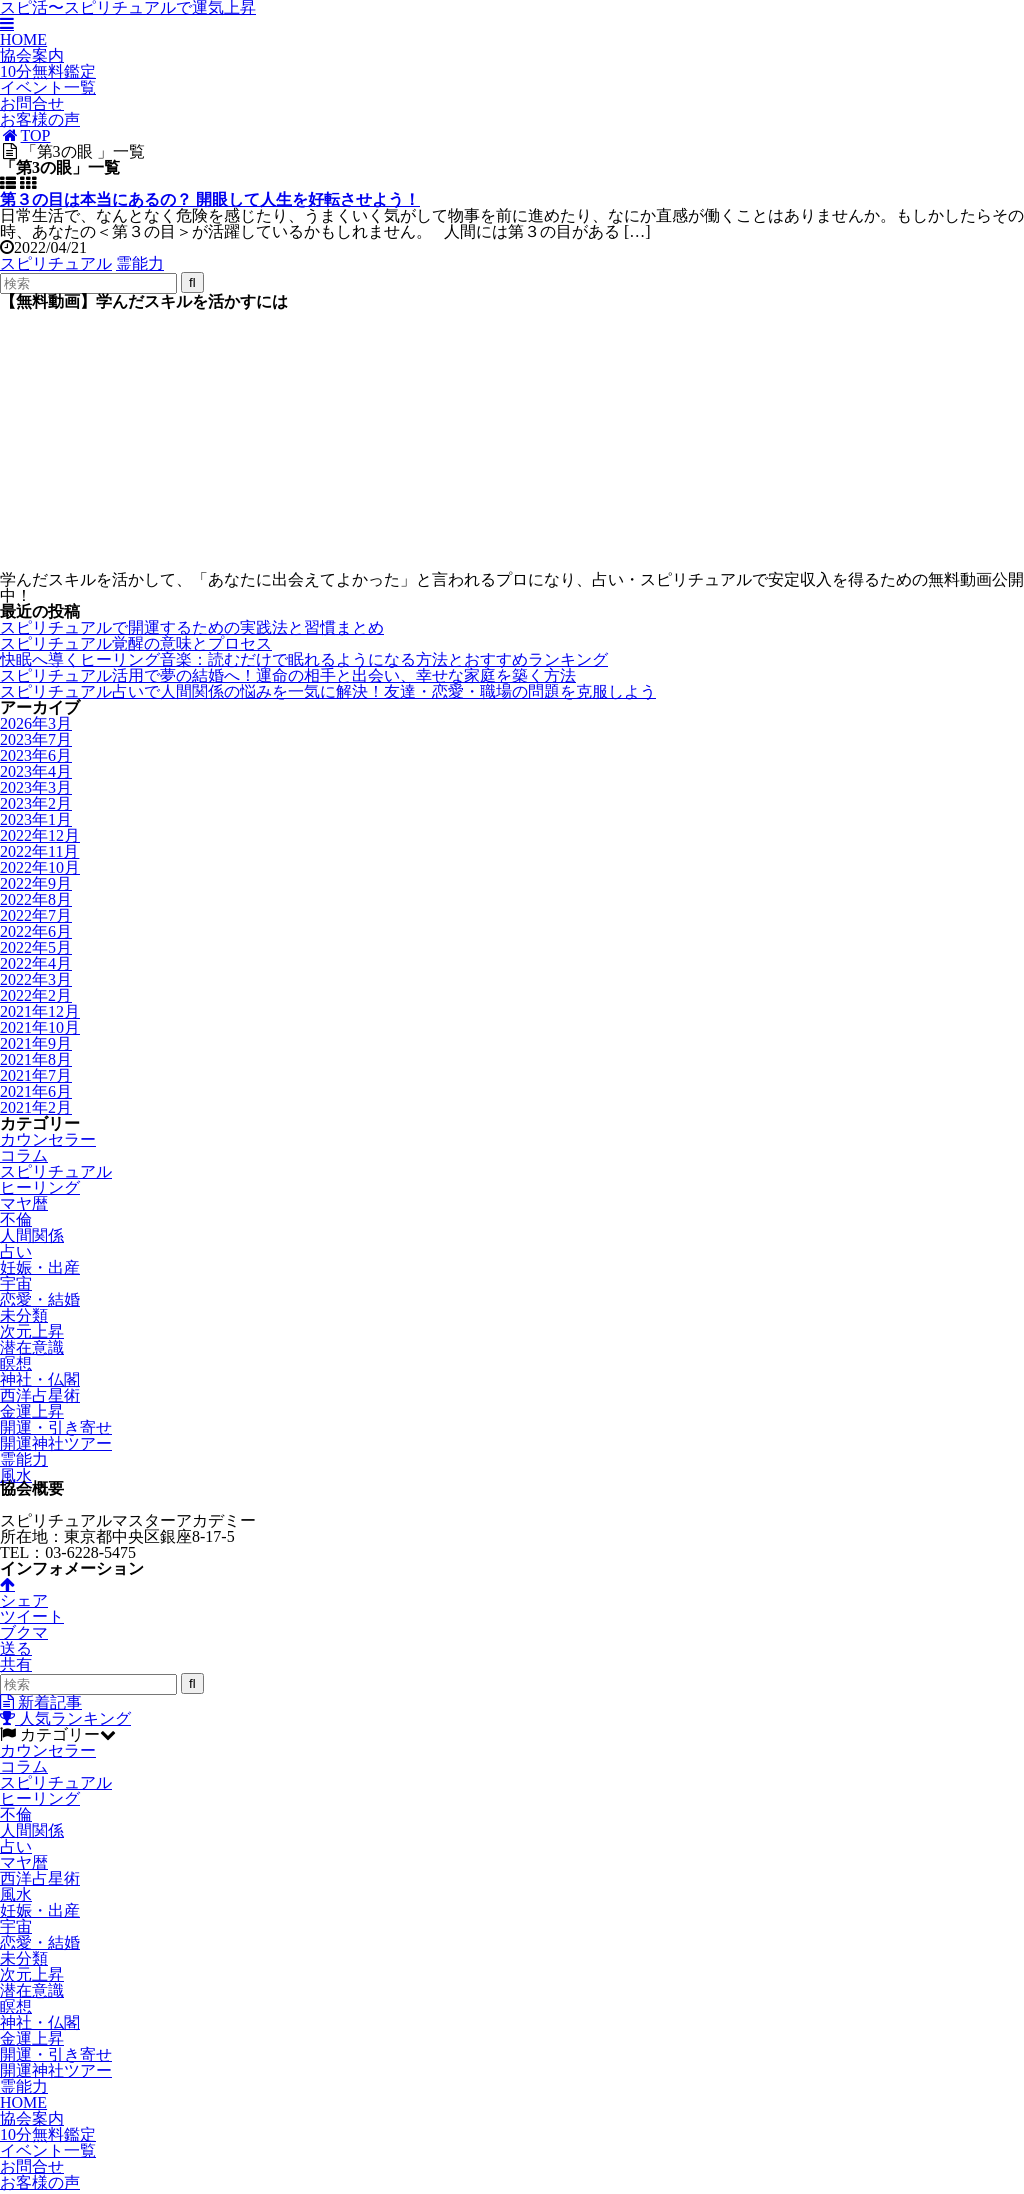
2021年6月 (36, 1091)
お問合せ (32, 103)
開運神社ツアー (56, 1443)
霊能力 (140, 263)
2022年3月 (36, 979)
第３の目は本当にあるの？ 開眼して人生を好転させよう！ (210, 199)
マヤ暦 (24, 1203)
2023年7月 (36, 739)
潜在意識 (32, 1347)
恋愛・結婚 (40, 1299)
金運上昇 (32, 1411)
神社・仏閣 (40, 1379)
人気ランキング (65, 1721)
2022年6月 (36, 931)
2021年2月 (36, 1107)
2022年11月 (39, 851)
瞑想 (16, 1363)
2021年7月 (36, 1075)
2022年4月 (36, 963)
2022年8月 (36, 899)
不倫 (16, 1219)
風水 (16, 1475)
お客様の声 (40, 119)
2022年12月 (40, 835)
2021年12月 (40, 1011)
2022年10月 (40, 867)
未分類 (24, 1315)
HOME (23, 39)
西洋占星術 (40, 1395)
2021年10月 (40, 1027)
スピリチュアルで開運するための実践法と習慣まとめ (192, 627)
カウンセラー (48, 1139)
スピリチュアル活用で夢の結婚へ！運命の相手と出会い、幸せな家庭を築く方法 (288, 675)
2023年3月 (36, 787)
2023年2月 (36, 803)
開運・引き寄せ (56, 1427)
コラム (24, 1155)
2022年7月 (36, 915)
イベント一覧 (48, 87)
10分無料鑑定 (48, 71)
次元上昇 (32, 1331)
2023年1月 (36, 819)
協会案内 (32, 55)
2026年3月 (36, 723)
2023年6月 (36, 755)
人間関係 (32, 1235)
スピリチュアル (56, 263)
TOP (25, 135)
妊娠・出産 (40, 1267)
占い (16, 1251)
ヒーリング (40, 1187)
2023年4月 (36, 771)
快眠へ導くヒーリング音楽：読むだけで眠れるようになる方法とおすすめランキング (304, 659)
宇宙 (16, 1283)
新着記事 (41, 1705)
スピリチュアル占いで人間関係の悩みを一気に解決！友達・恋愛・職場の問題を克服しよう (328, 691)
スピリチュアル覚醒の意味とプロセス (136, 643)
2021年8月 (36, 1059)
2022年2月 (36, 995)
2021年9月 (36, 1043)
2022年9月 (36, 883)
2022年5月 (36, 947)
